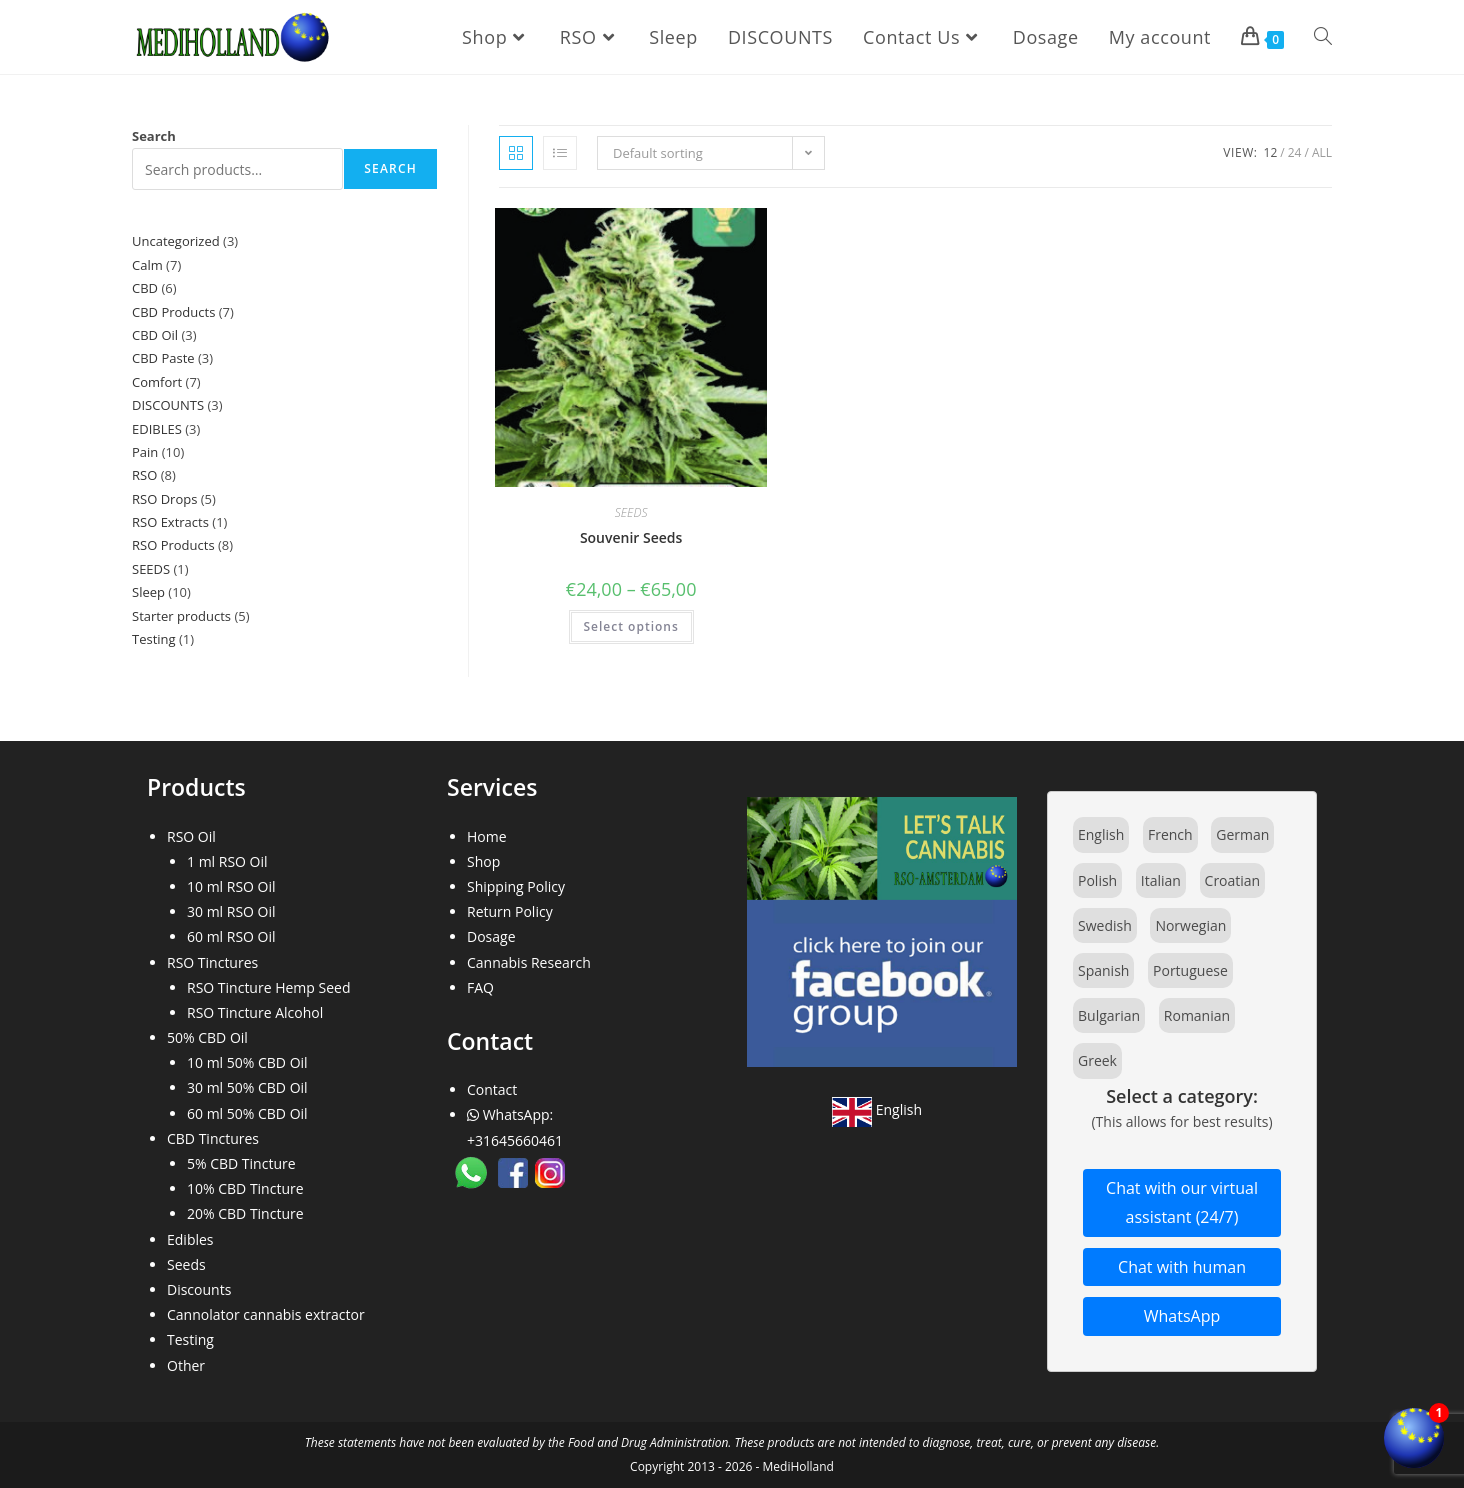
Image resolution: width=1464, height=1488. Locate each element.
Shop (483, 861)
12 (1271, 152)
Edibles (190, 1239)
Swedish (1105, 925)
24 (1295, 152)
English (877, 1109)
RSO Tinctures (212, 962)
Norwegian (1190, 925)
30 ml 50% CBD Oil (247, 1087)
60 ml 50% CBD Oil (247, 1113)
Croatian (1233, 880)
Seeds (186, 1264)
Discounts (199, 1289)
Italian (1161, 880)
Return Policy (510, 911)
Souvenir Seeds (631, 537)
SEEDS (631, 512)
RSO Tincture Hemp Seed (269, 987)
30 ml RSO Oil (231, 911)
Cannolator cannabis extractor (266, 1314)
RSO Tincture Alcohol (255, 1012)
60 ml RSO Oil (231, 936)
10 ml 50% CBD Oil (247, 1062)
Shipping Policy (516, 886)
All (1322, 152)
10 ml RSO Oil (231, 886)
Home (487, 836)
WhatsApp (1182, 1316)
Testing (190, 1339)
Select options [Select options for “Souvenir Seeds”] (631, 626)
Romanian (1197, 1015)
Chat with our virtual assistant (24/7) (1182, 1202)
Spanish (1103, 970)
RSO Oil (191, 836)
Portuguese (1190, 970)
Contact (492, 1089)
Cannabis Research (529, 962)
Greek (1097, 1060)
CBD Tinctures (213, 1138)
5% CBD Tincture (241, 1163)
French (1170, 834)
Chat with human (1182, 1267)
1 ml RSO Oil (227, 861)
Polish (1097, 880)
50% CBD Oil (207, 1037)
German (1242, 834)
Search (154, 136)
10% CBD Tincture (245, 1188)
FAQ (480, 987)
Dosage (491, 936)
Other (186, 1365)
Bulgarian (1109, 1015)
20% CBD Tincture (245, 1213)
